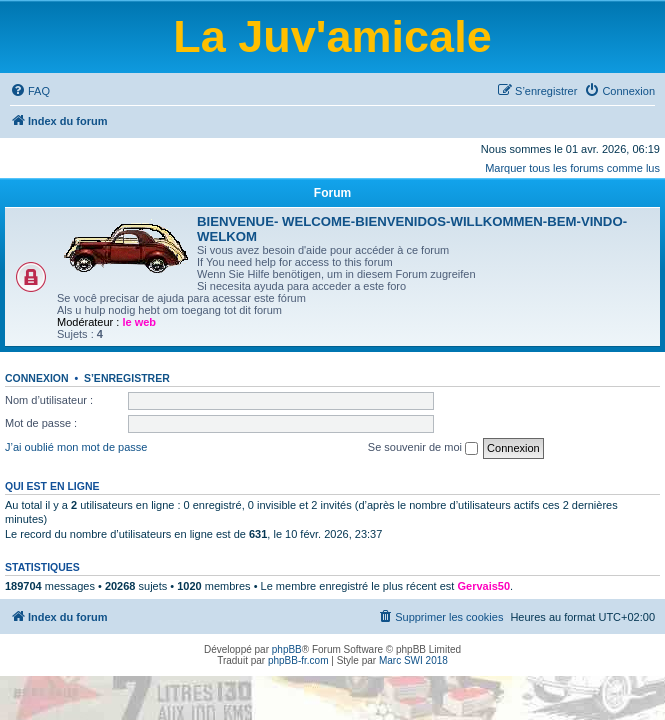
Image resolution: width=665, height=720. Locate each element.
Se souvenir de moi (423, 448)
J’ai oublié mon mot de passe (76, 447)
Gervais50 (483, 586)
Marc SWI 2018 (413, 660)
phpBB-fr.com (298, 660)
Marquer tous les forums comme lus (572, 168)
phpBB (287, 649)
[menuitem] (30, 91)
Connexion (37, 378)
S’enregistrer (127, 378)
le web (139, 322)
